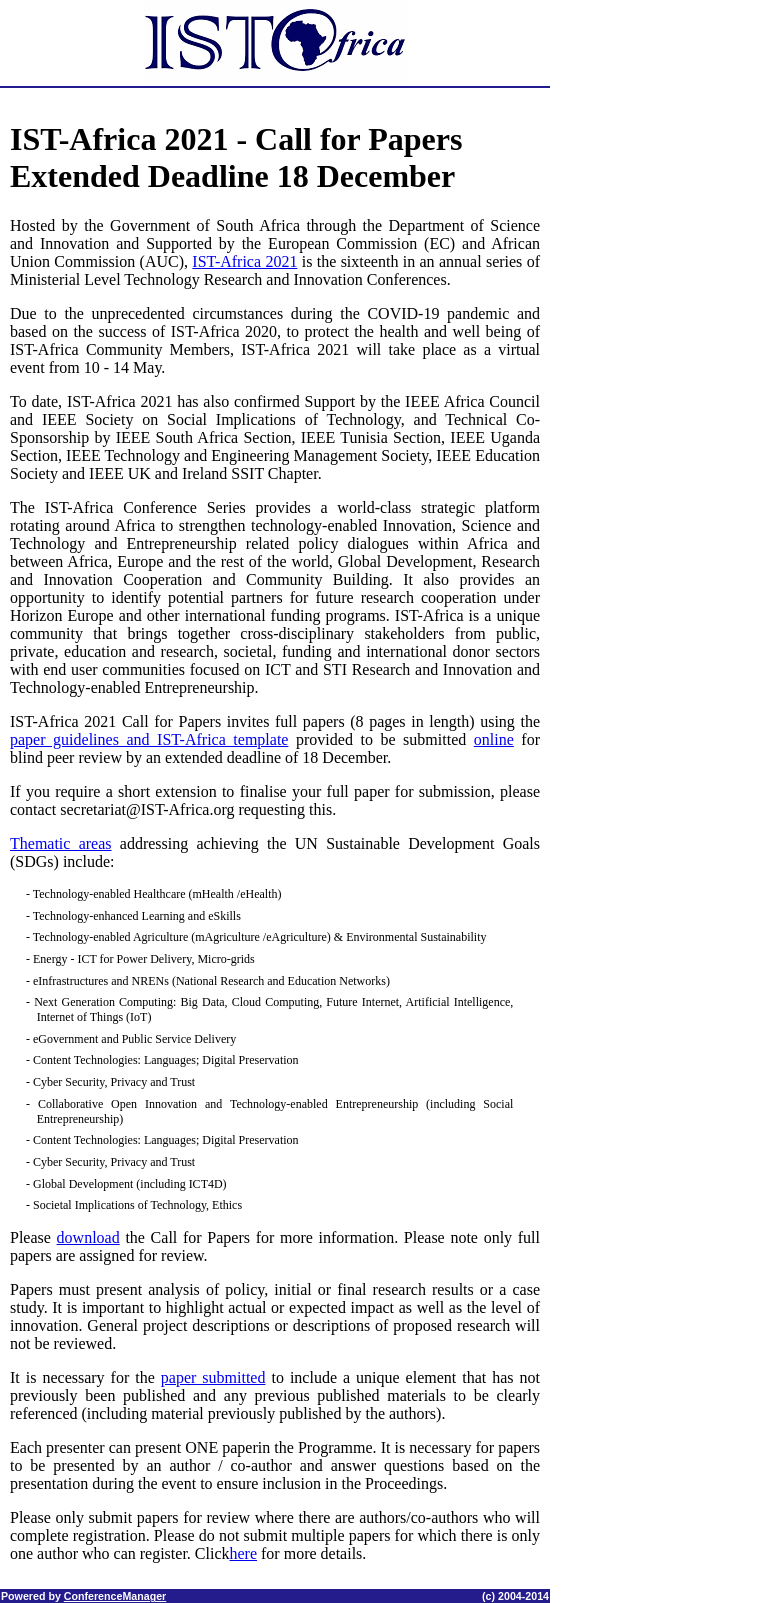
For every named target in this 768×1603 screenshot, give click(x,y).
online (494, 739)
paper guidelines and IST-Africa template (149, 739)
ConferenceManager (115, 1596)
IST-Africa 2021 (244, 261)
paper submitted (213, 1377)
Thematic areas (61, 843)
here (244, 1553)
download (88, 1237)
